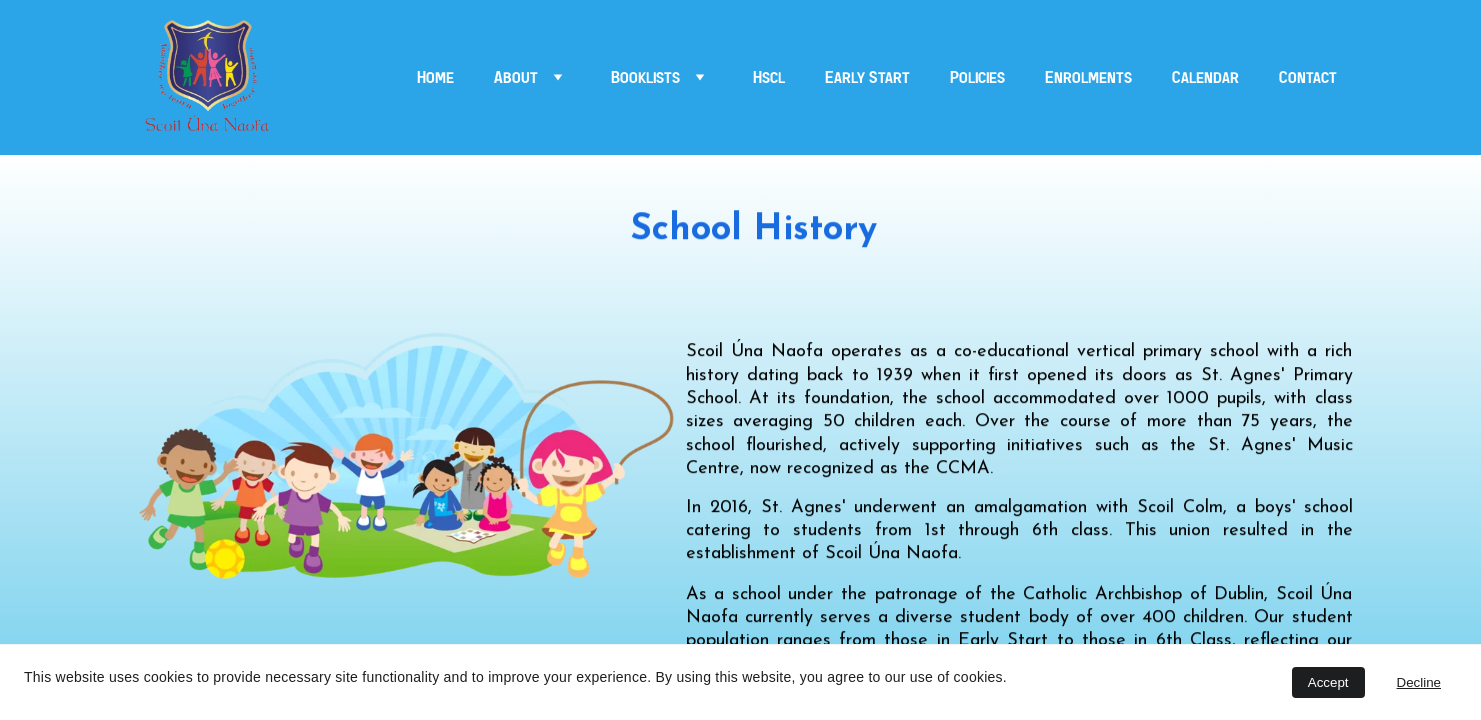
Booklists (645, 78)
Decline (1419, 682)
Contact (1308, 78)
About (516, 78)
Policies (977, 78)
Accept (1328, 682)
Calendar (1205, 78)
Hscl (769, 78)
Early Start (867, 78)
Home (435, 78)
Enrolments (1088, 78)
